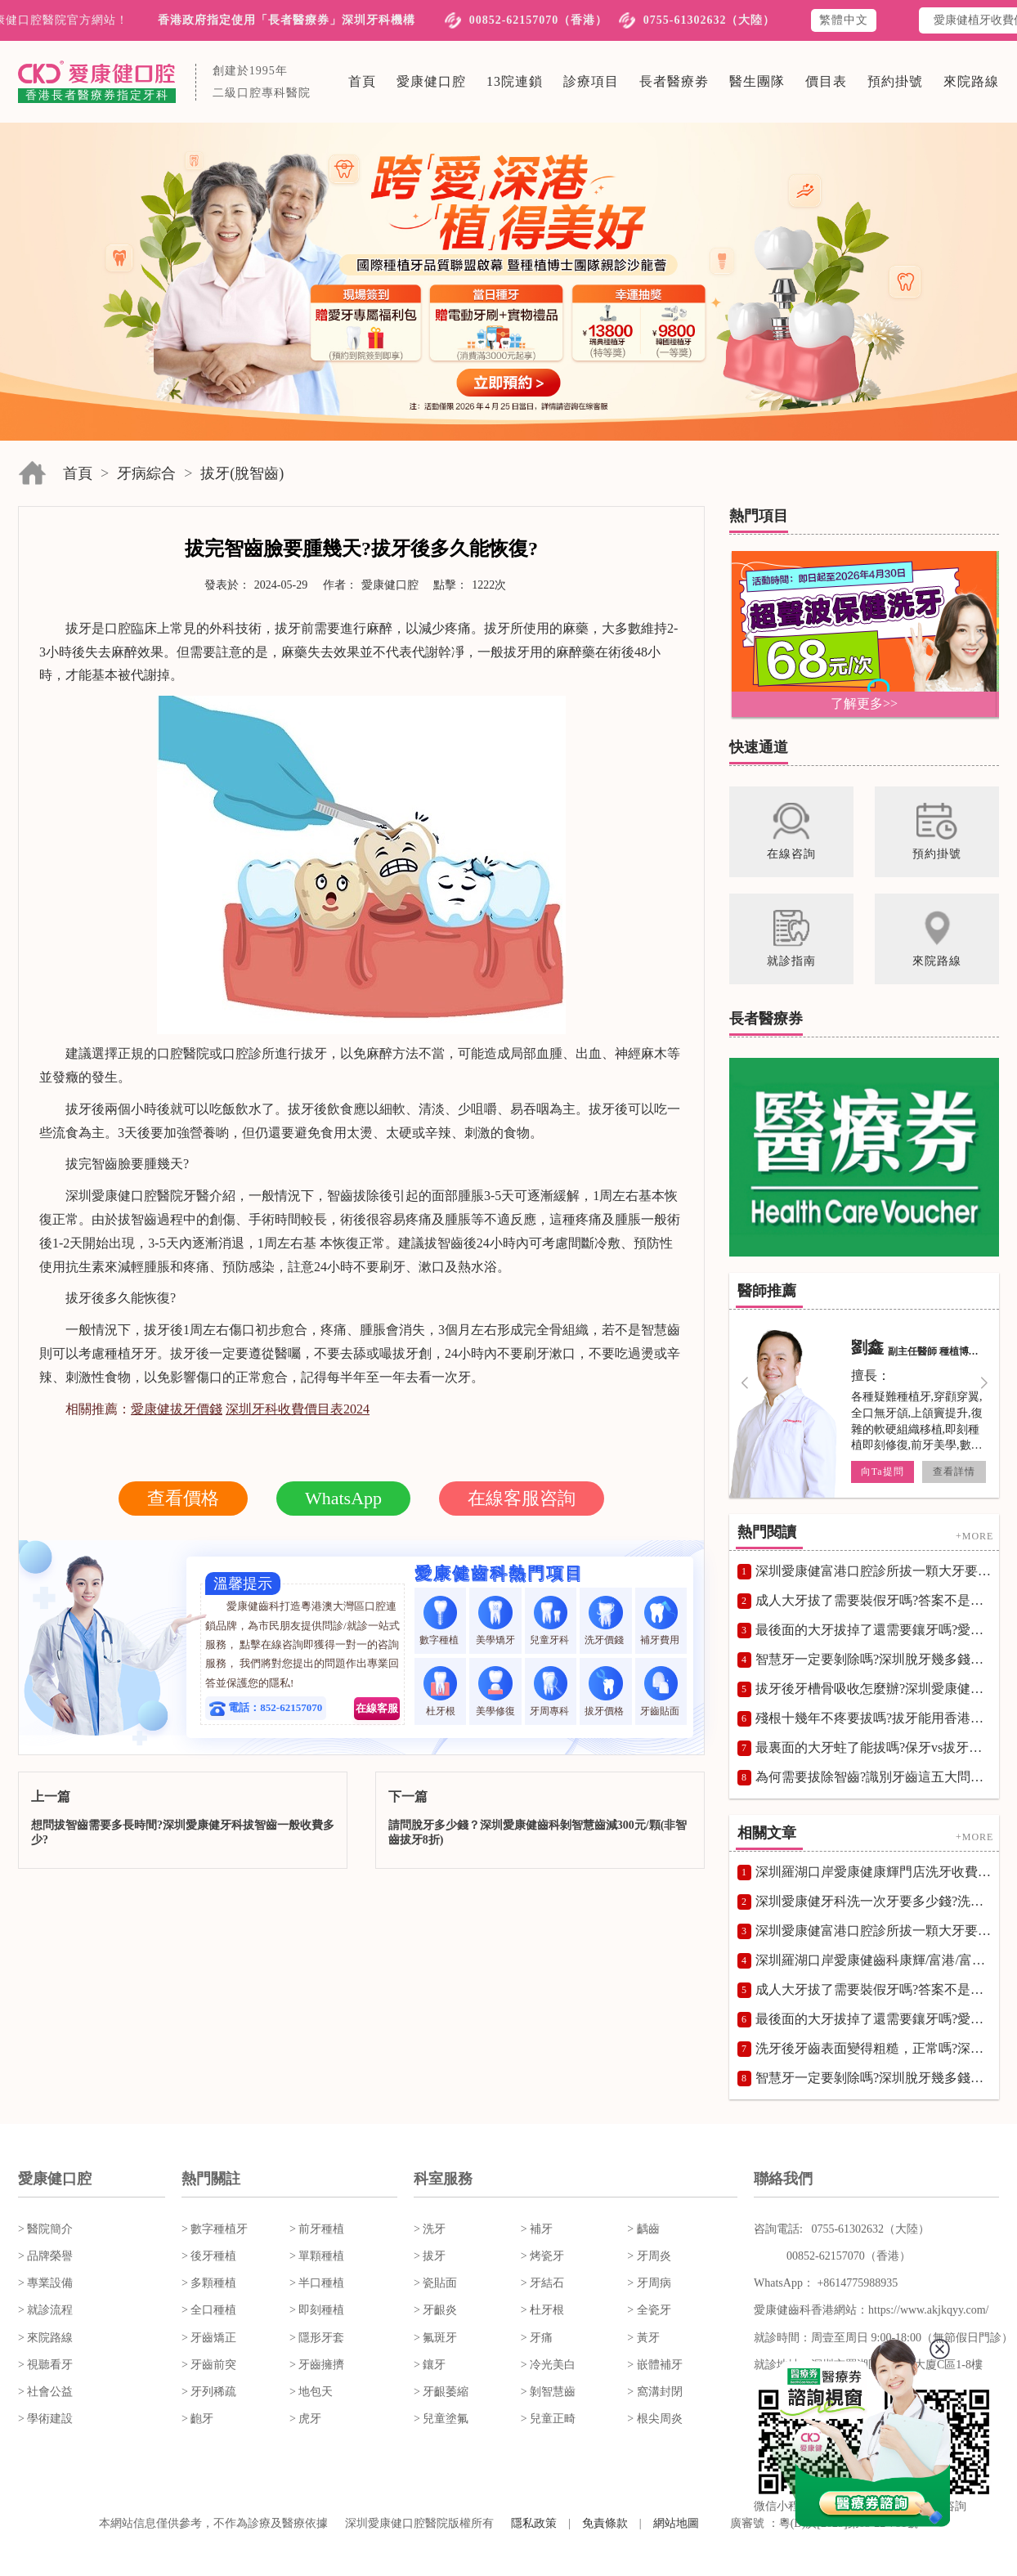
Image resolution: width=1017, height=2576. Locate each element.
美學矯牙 (495, 1621)
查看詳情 (954, 1471)
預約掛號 (895, 81)
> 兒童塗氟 (441, 2418)
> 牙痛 (537, 2338)
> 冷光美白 (548, 2365)
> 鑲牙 (430, 2365)
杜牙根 (440, 1691)
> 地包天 (311, 2392)
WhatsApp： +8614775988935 (826, 2283)
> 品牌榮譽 (45, 2256)
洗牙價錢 (605, 1621)
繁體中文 (843, 20)
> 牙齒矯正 (208, 2338)
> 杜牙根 (542, 2310)
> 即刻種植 (316, 2310)
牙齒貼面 (661, 1691)
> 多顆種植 (208, 2283)
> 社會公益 (45, 2392)
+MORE (974, 1535)
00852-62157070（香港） (538, 20)
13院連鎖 (514, 81)
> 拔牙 (430, 2256)
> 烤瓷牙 (542, 2256)
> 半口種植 (316, 2283)
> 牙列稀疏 (208, 2392)
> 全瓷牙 (648, 2310)
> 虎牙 (305, 2418)
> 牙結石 (542, 2283)
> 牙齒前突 (208, 2365)
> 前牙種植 (316, 2229)
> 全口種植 (208, 2310)
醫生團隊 (757, 81)
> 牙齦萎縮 (441, 2392)
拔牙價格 (605, 1691)
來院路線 (971, 81)
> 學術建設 (45, 2418)
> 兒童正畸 (548, 2418)
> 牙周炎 (648, 2256)
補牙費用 (661, 1621)
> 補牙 (537, 2229)
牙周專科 (550, 1691)
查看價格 (183, 1498)
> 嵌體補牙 (654, 2365)
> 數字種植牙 (214, 2229)
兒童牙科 (550, 1621)
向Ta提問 (882, 1471)
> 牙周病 (648, 2283)
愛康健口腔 (431, 81)
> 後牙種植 (208, 2256)
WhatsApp (343, 1498)
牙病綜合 (146, 473)
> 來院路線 (45, 2338)
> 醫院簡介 (45, 2229)
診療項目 (591, 81)
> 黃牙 (643, 2338)
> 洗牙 (430, 2229)
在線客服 (377, 1708)
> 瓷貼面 (435, 2283)
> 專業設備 (45, 2283)
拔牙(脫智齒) (242, 473)
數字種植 (440, 1621)
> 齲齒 (643, 2229)
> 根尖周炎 (654, 2418)
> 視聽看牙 (45, 2365)
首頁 (362, 81)
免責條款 (605, 2523)
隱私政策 (534, 2523)
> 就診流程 (45, 2310)
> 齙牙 (197, 2418)
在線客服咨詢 (522, 1498)
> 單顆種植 (316, 2256)
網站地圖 (676, 2523)
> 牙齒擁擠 (316, 2365)
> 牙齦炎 (435, 2310)
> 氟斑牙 (435, 2338)
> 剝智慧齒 (548, 2392)
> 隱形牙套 (316, 2338)
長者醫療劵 (674, 81)
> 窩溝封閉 (654, 2392)
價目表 (826, 81)
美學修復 (495, 1691)
